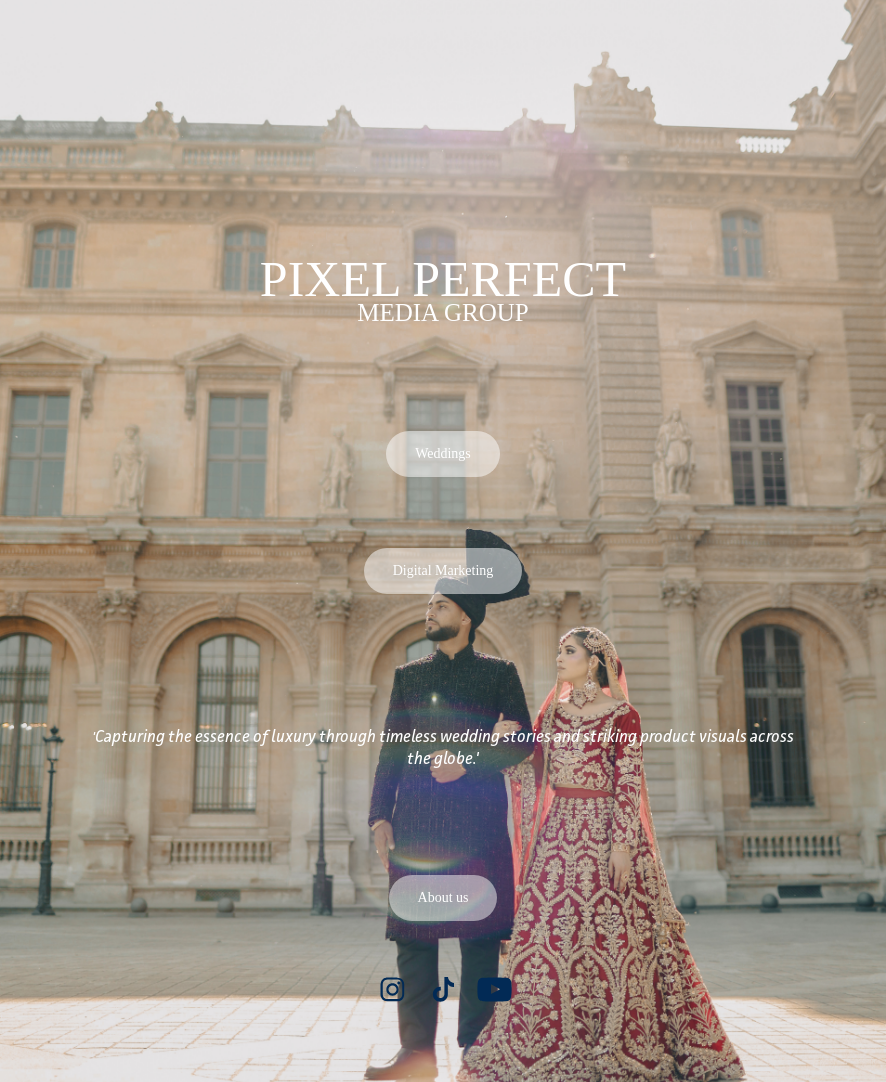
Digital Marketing (443, 570)
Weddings (443, 453)
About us (443, 897)
